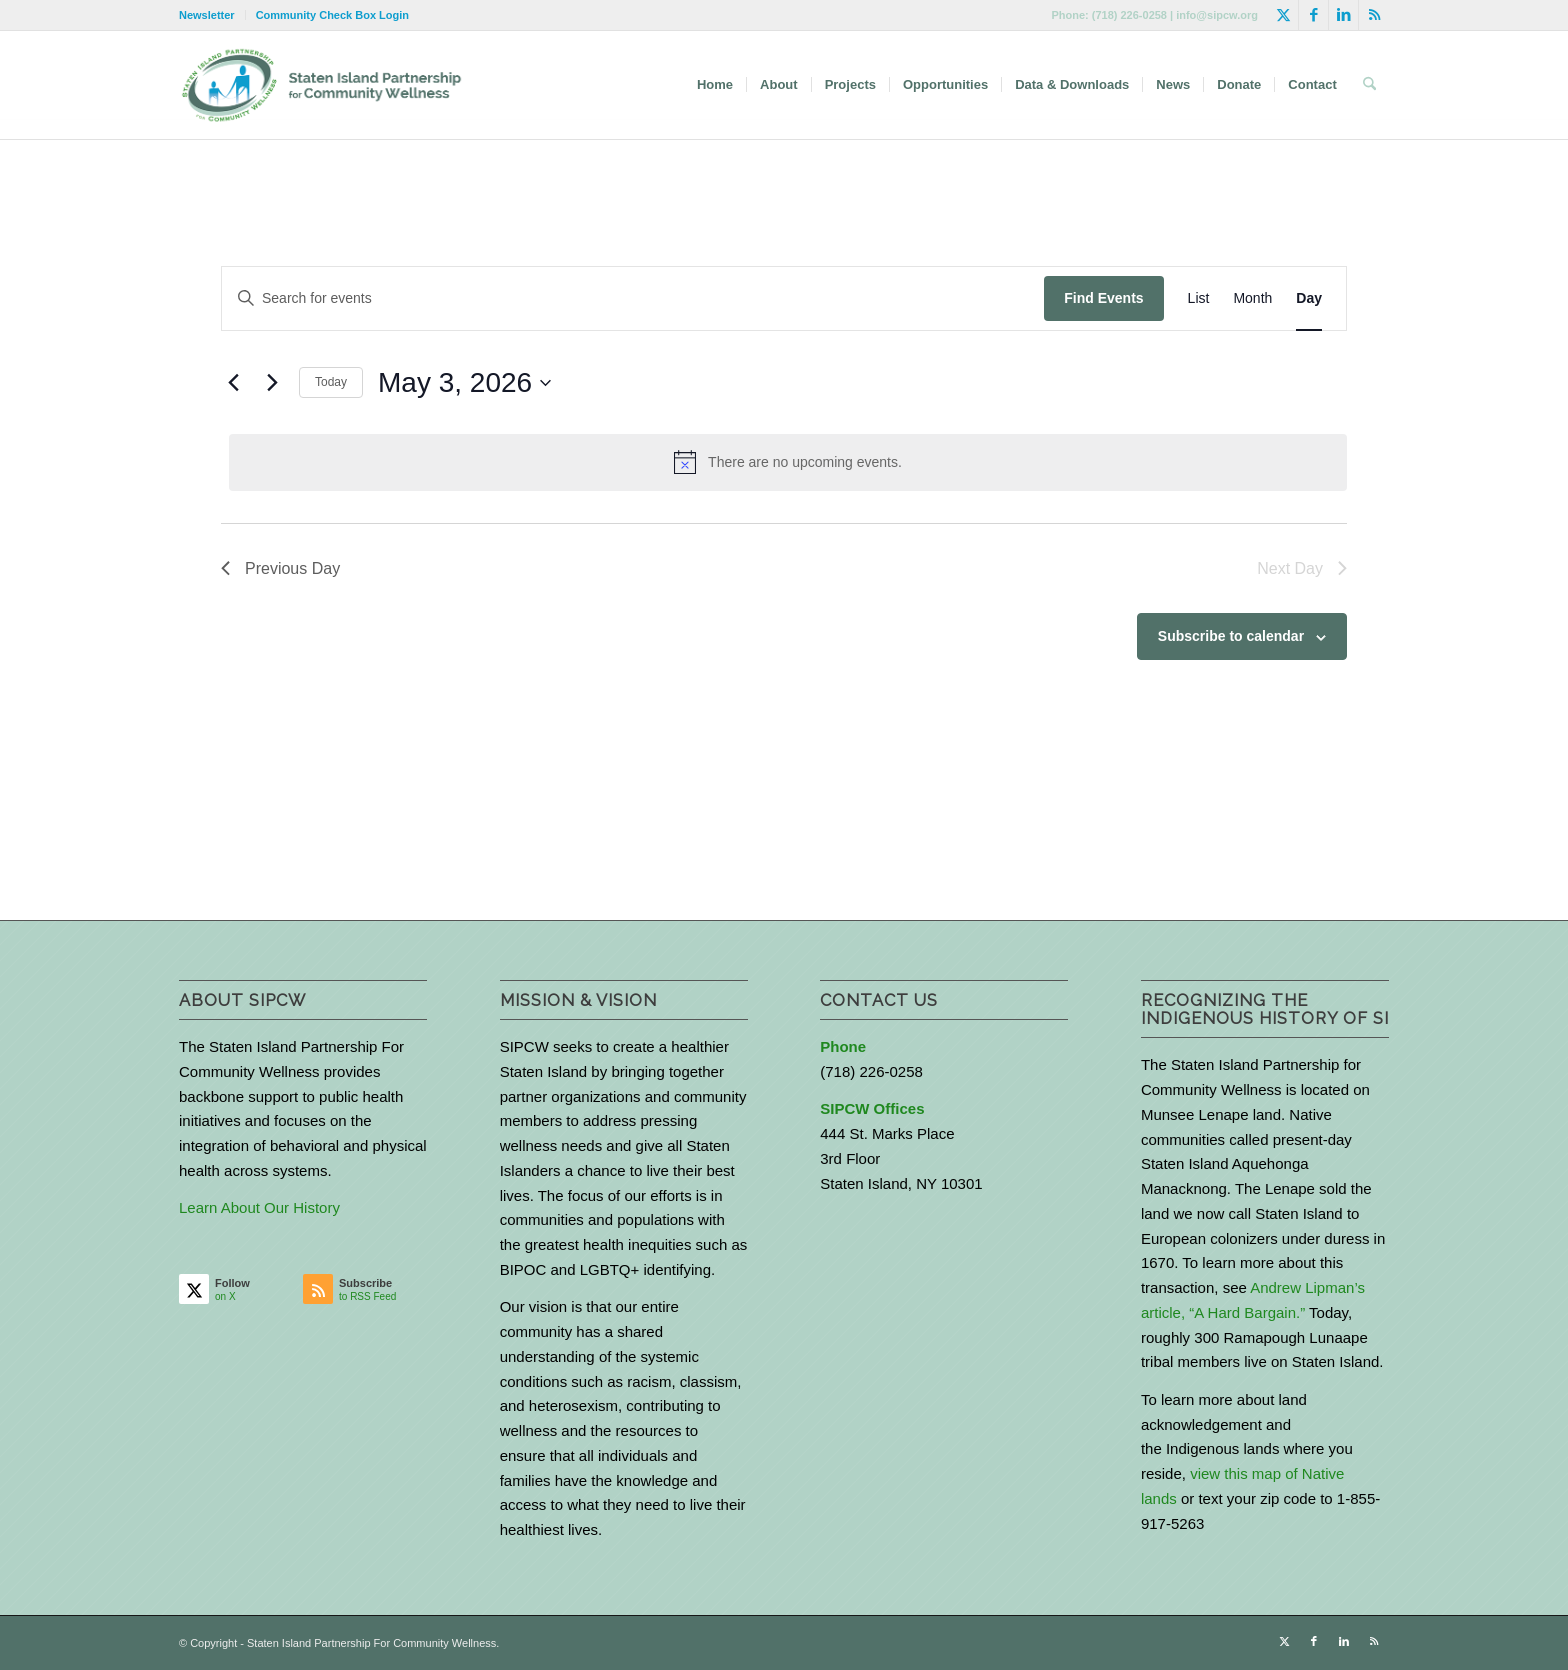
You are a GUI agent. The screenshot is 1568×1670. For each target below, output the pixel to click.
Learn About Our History (259, 1207)
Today (331, 382)
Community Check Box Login (332, 15)
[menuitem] (212, 15)
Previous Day (280, 568)
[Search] (1369, 85)
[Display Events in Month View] (1252, 298)
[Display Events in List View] (1199, 298)
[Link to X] (1283, 15)
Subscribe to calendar (1231, 636)
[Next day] (272, 383)
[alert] (788, 462)
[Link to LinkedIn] (1343, 15)
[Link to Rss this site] (1374, 15)
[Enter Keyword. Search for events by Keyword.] (633, 298)
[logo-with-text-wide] (321, 85)
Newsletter (207, 15)
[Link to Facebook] (1313, 15)
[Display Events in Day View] (1309, 298)
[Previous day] (233, 383)
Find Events (1103, 298)
